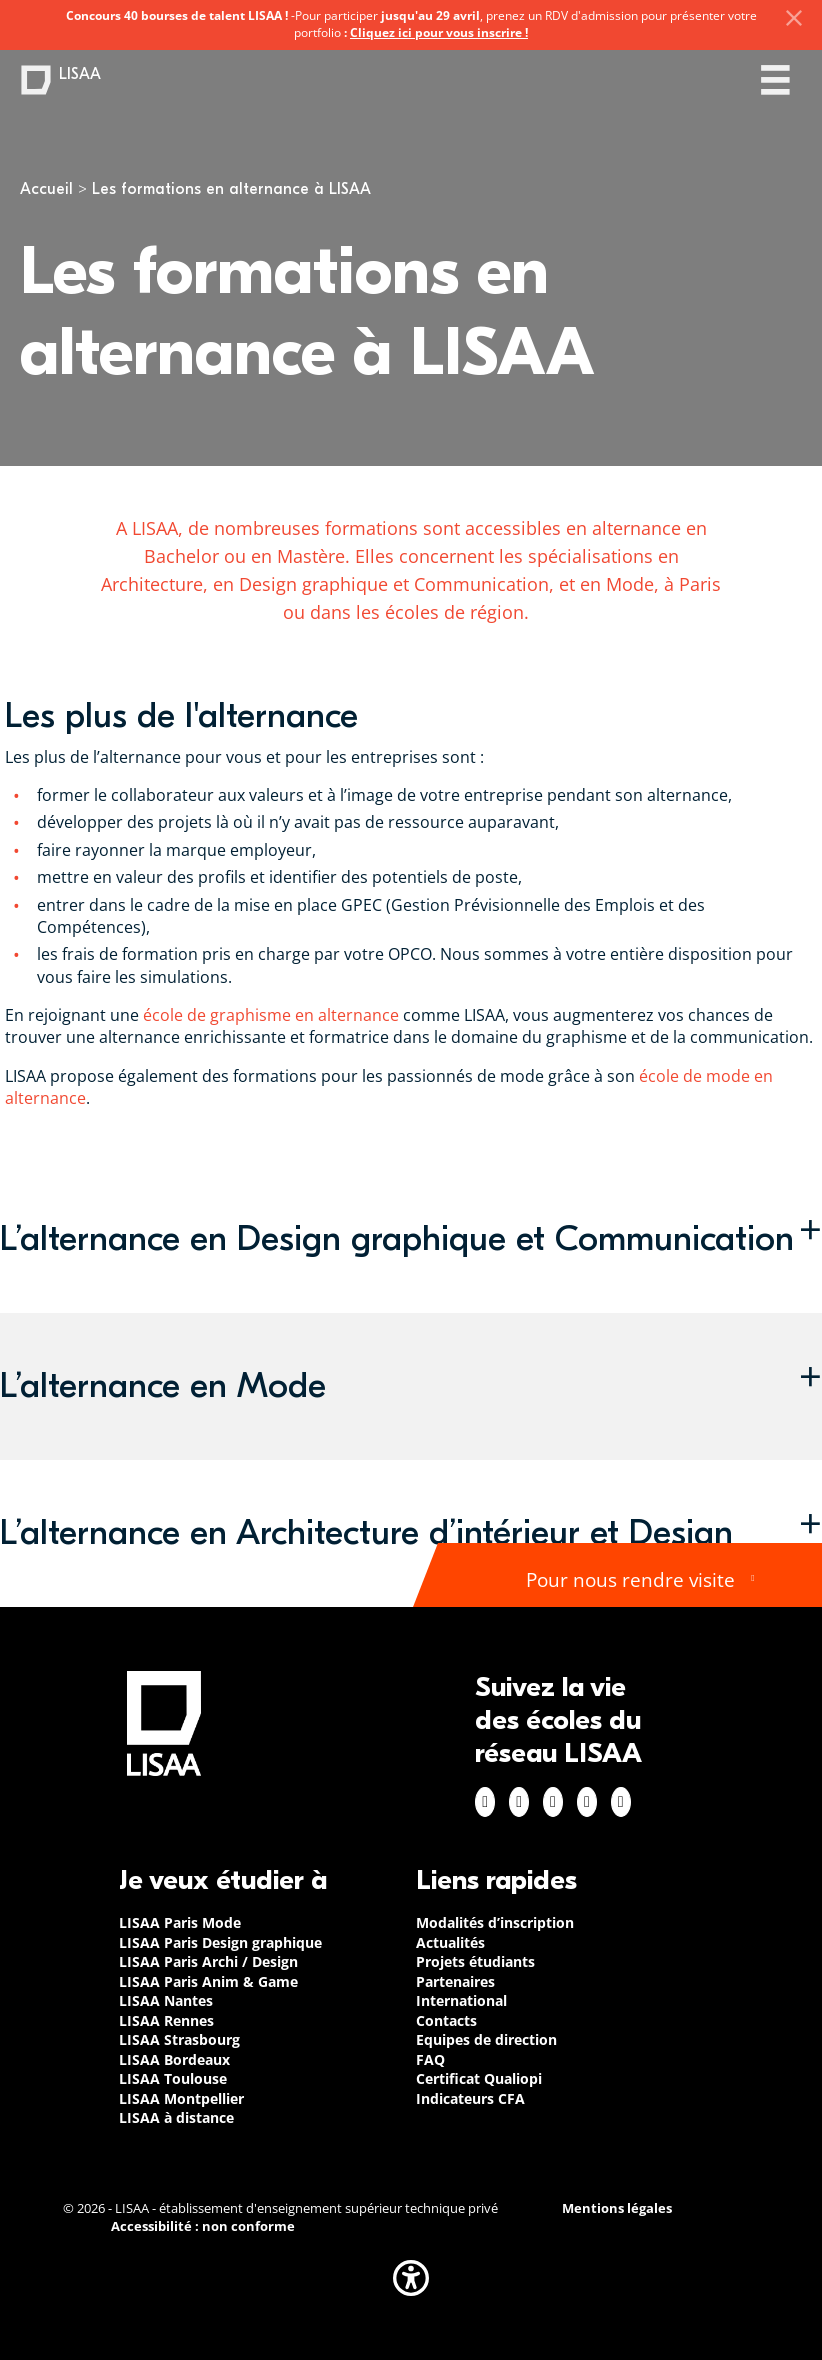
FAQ (430, 2059)
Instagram (519, 1802)
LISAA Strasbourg (179, 2039)
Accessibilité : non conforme (203, 2226)
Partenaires (455, 1981)
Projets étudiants (475, 1961)
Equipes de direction (486, 2039)
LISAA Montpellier (181, 2098)
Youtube (621, 1802)
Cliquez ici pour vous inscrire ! (439, 32)
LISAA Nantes (166, 2000)
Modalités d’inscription (495, 1922)
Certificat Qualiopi (479, 2078)
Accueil (46, 189)
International (461, 2000)
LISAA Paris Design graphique (220, 1942)
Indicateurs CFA (470, 2098)
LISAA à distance (176, 2117)
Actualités (450, 1942)
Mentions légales (617, 2208)
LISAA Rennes (166, 2020)
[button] (411, 1239)
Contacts (446, 2020)
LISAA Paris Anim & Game (208, 1981)
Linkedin (553, 1802)
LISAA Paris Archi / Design (208, 1961)
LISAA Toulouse (173, 2078)
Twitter (587, 1802)
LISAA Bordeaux (174, 2059)
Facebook (485, 1802)
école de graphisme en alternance (271, 1015)
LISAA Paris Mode (180, 1922)
